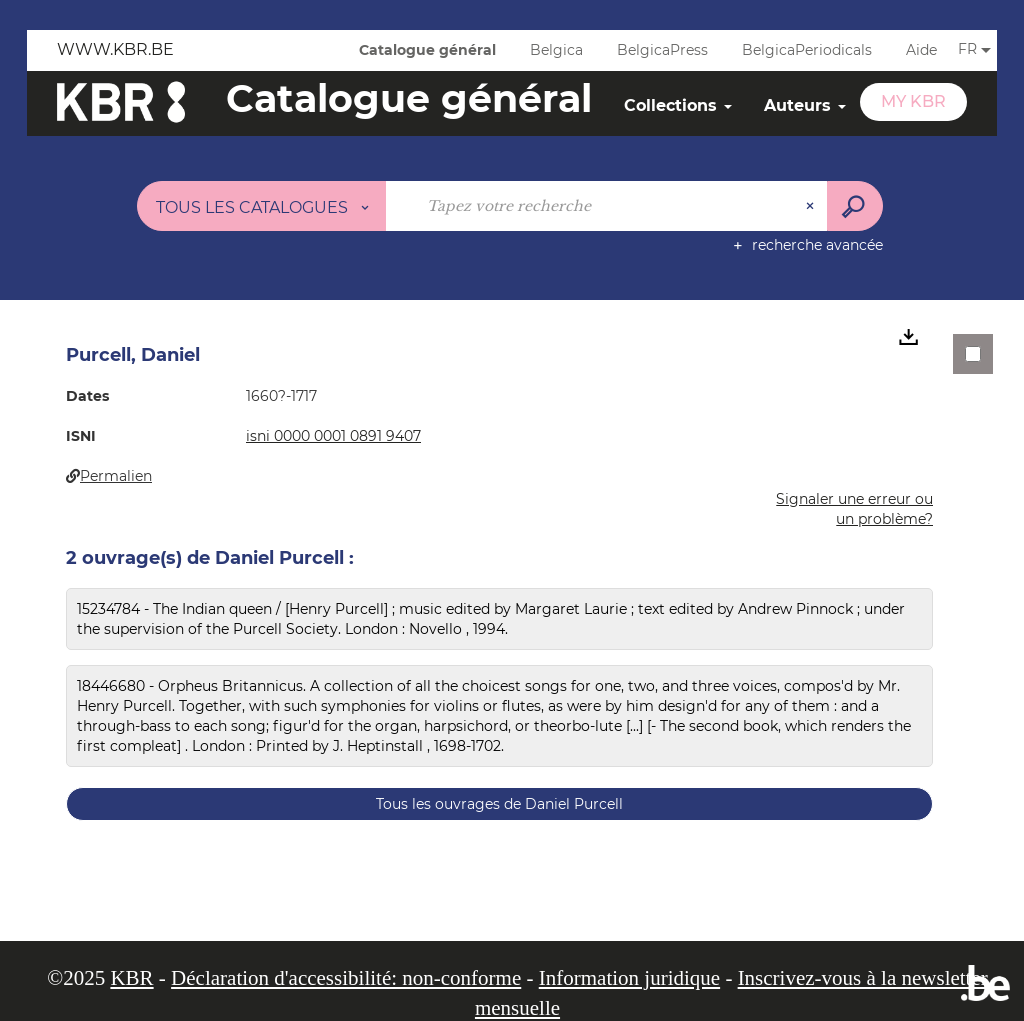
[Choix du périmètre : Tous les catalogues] (262, 206)
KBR (131, 978)
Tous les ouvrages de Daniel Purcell (499, 804)
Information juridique (629, 978)
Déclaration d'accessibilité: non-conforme (346, 978)
